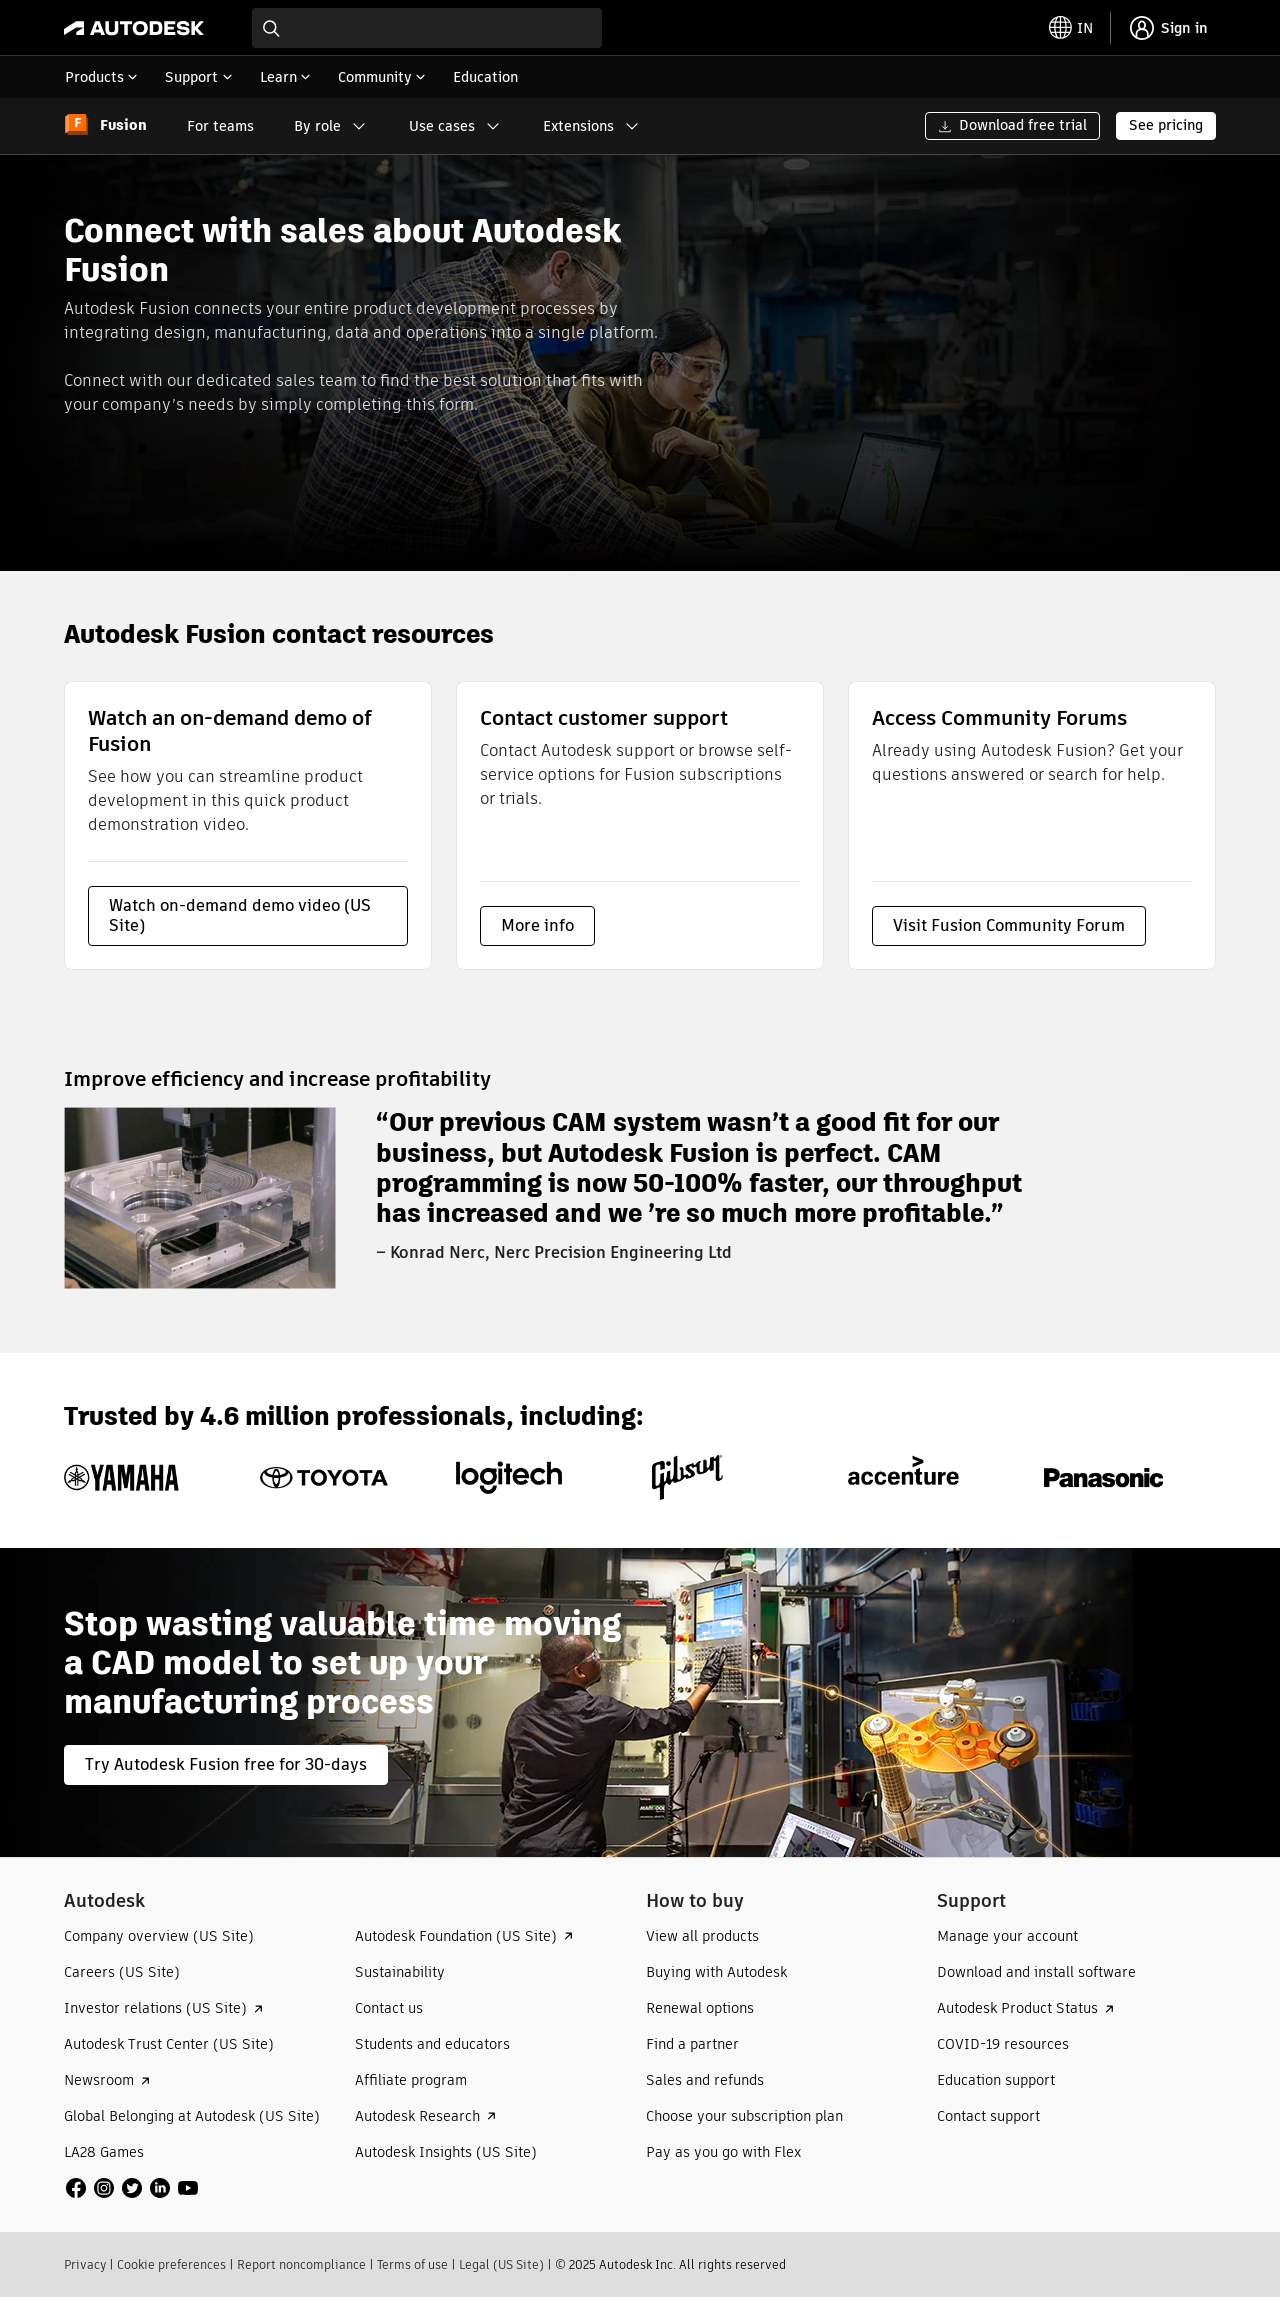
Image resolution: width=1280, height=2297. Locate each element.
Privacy (85, 2264)
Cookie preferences (171, 2264)
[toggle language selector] (1071, 28)
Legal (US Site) (501, 2264)
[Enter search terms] (427, 28)
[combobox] (427, 28)
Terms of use (412, 2264)
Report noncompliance (301, 2264)
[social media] (132, 2188)
